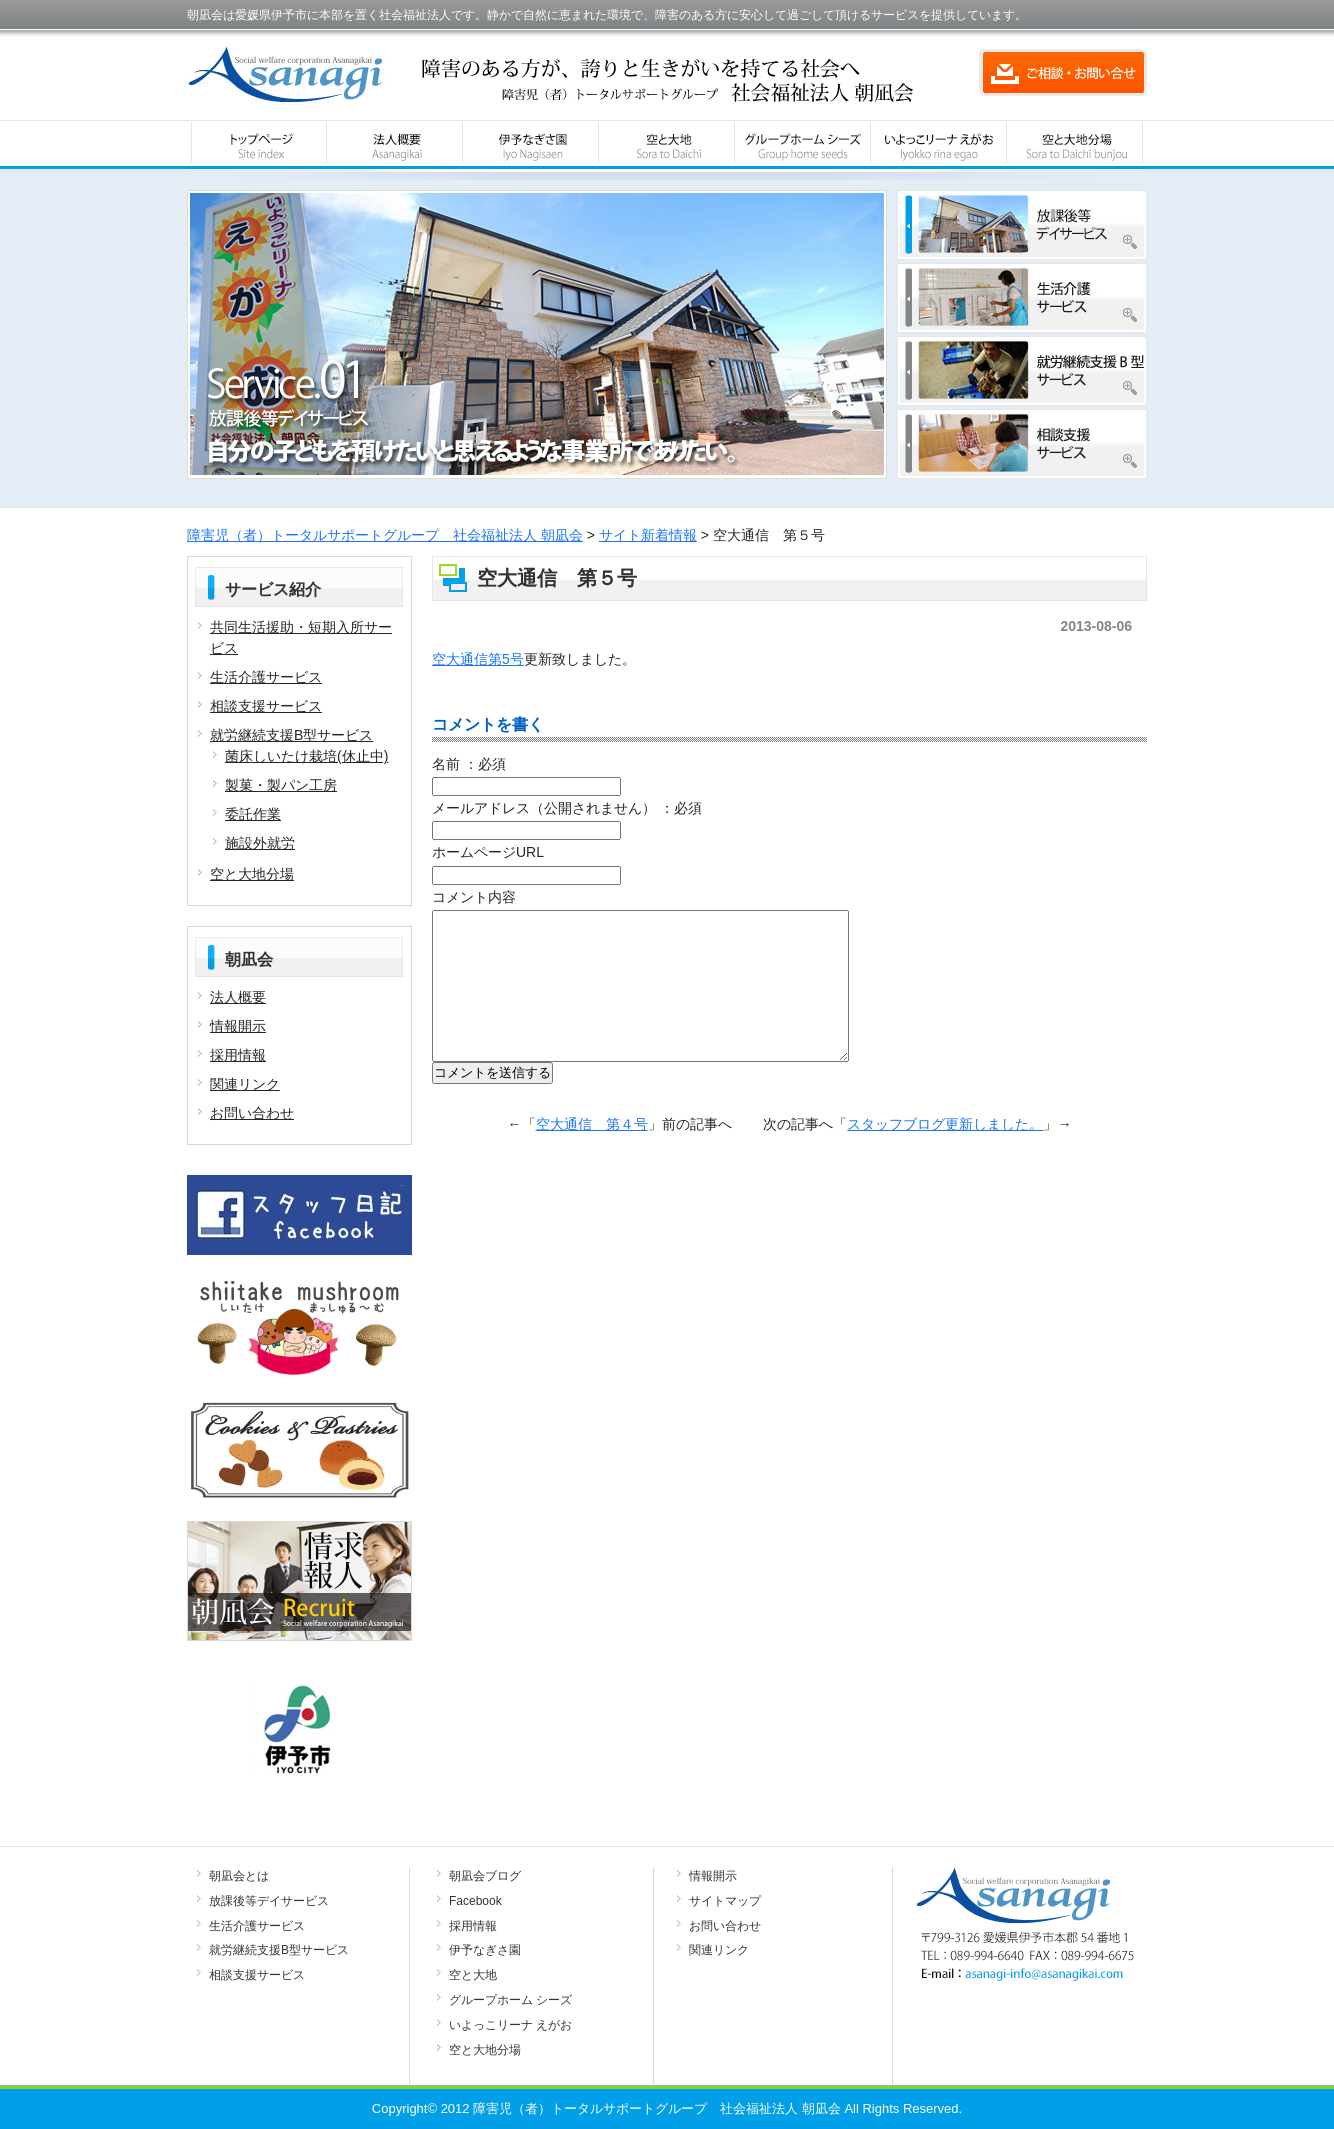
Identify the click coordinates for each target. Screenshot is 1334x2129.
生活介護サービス (266, 677)
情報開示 (238, 1026)
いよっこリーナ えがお (510, 2025)
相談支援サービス (266, 706)
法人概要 (238, 997)
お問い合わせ (252, 1113)
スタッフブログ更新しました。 (945, 1154)
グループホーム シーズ (510, 2000)
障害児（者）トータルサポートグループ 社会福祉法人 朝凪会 (385, 535)
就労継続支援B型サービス (291, 735)
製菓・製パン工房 (281, 785)
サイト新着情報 (648, 535)
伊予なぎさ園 (485, 1950)
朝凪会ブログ (485, 1876)
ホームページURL (488, 852)
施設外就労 (260, 843)
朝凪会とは (239, 1876)
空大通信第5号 (478, 659)
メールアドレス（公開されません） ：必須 (567, 808)
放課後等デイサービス (269, 1901)
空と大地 (473, 1975)
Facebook (475, 1901)
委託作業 (253, 814)
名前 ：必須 (469, 764)
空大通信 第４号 (592, 1154)
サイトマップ (725, 1901)
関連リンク (245, 1084)
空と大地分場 (252, 874)
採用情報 (238, 1055)
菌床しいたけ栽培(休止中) (306, 756)
